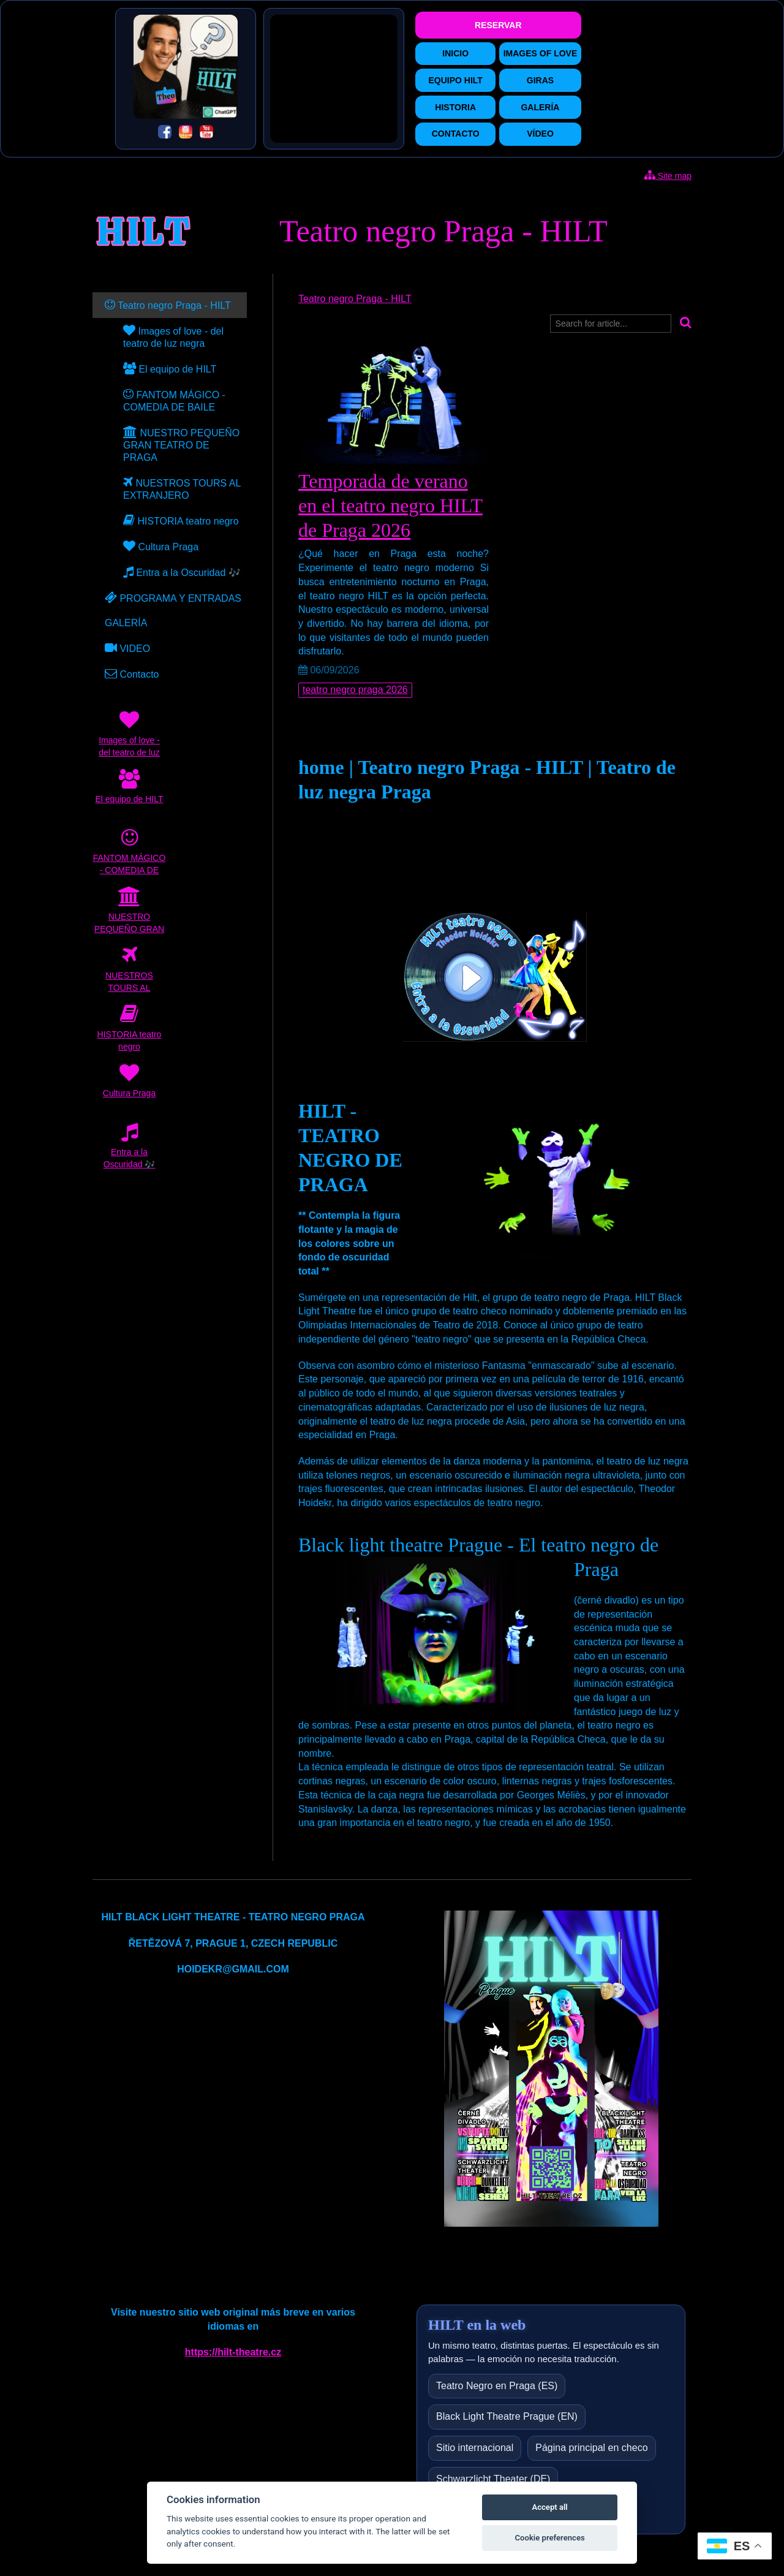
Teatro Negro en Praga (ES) (496, 2386)
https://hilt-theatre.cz (233, 2352)
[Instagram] (185, 134)
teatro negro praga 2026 (355, 689)
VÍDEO (540, 133)
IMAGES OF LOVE (540, 53)
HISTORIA (455, 107)
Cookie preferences (549, 2537)
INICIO (455, 53)
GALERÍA (540, 107)
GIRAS (540, 80)
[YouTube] (206, 134)
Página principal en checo (591, 2447)
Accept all (549, 2507)
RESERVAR (498, 25)
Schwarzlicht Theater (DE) (493, 2479)
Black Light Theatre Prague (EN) (507, 2416)
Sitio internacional (474, 2447)
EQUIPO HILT (455, 80)
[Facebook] (165, 134)
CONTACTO (456, 133)
